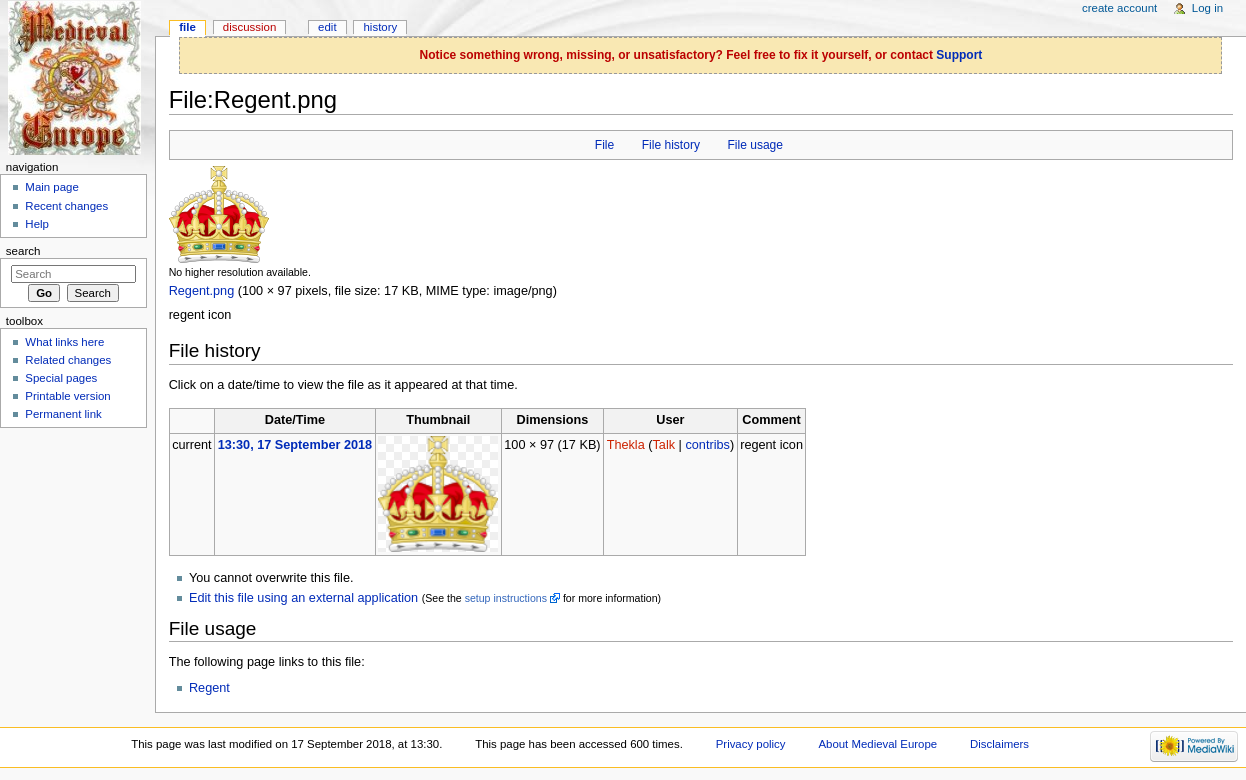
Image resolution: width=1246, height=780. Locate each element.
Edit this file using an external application (303, 598)
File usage (755, 145)
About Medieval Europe (877, 744)
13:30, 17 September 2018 (295, 445)
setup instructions (506, 598)
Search (23, 251)
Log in (1207, 8)
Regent (209, 688)
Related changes (68, 360)
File (604, 145)
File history (671, 145)
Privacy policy (751, 744)
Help (37, 224)
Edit (327, 27)
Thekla (626, 445)
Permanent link (63, 414)
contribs (707, 445)
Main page (52, 187)
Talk (664, 445)
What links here (64, 342)
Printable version (67, 396)
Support (959, 55)
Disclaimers (999, 744)
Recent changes (66, 206)
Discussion (249, 27)
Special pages (61, 378)
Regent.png (202, 291)
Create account (1119, 8)
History (381, 27)
